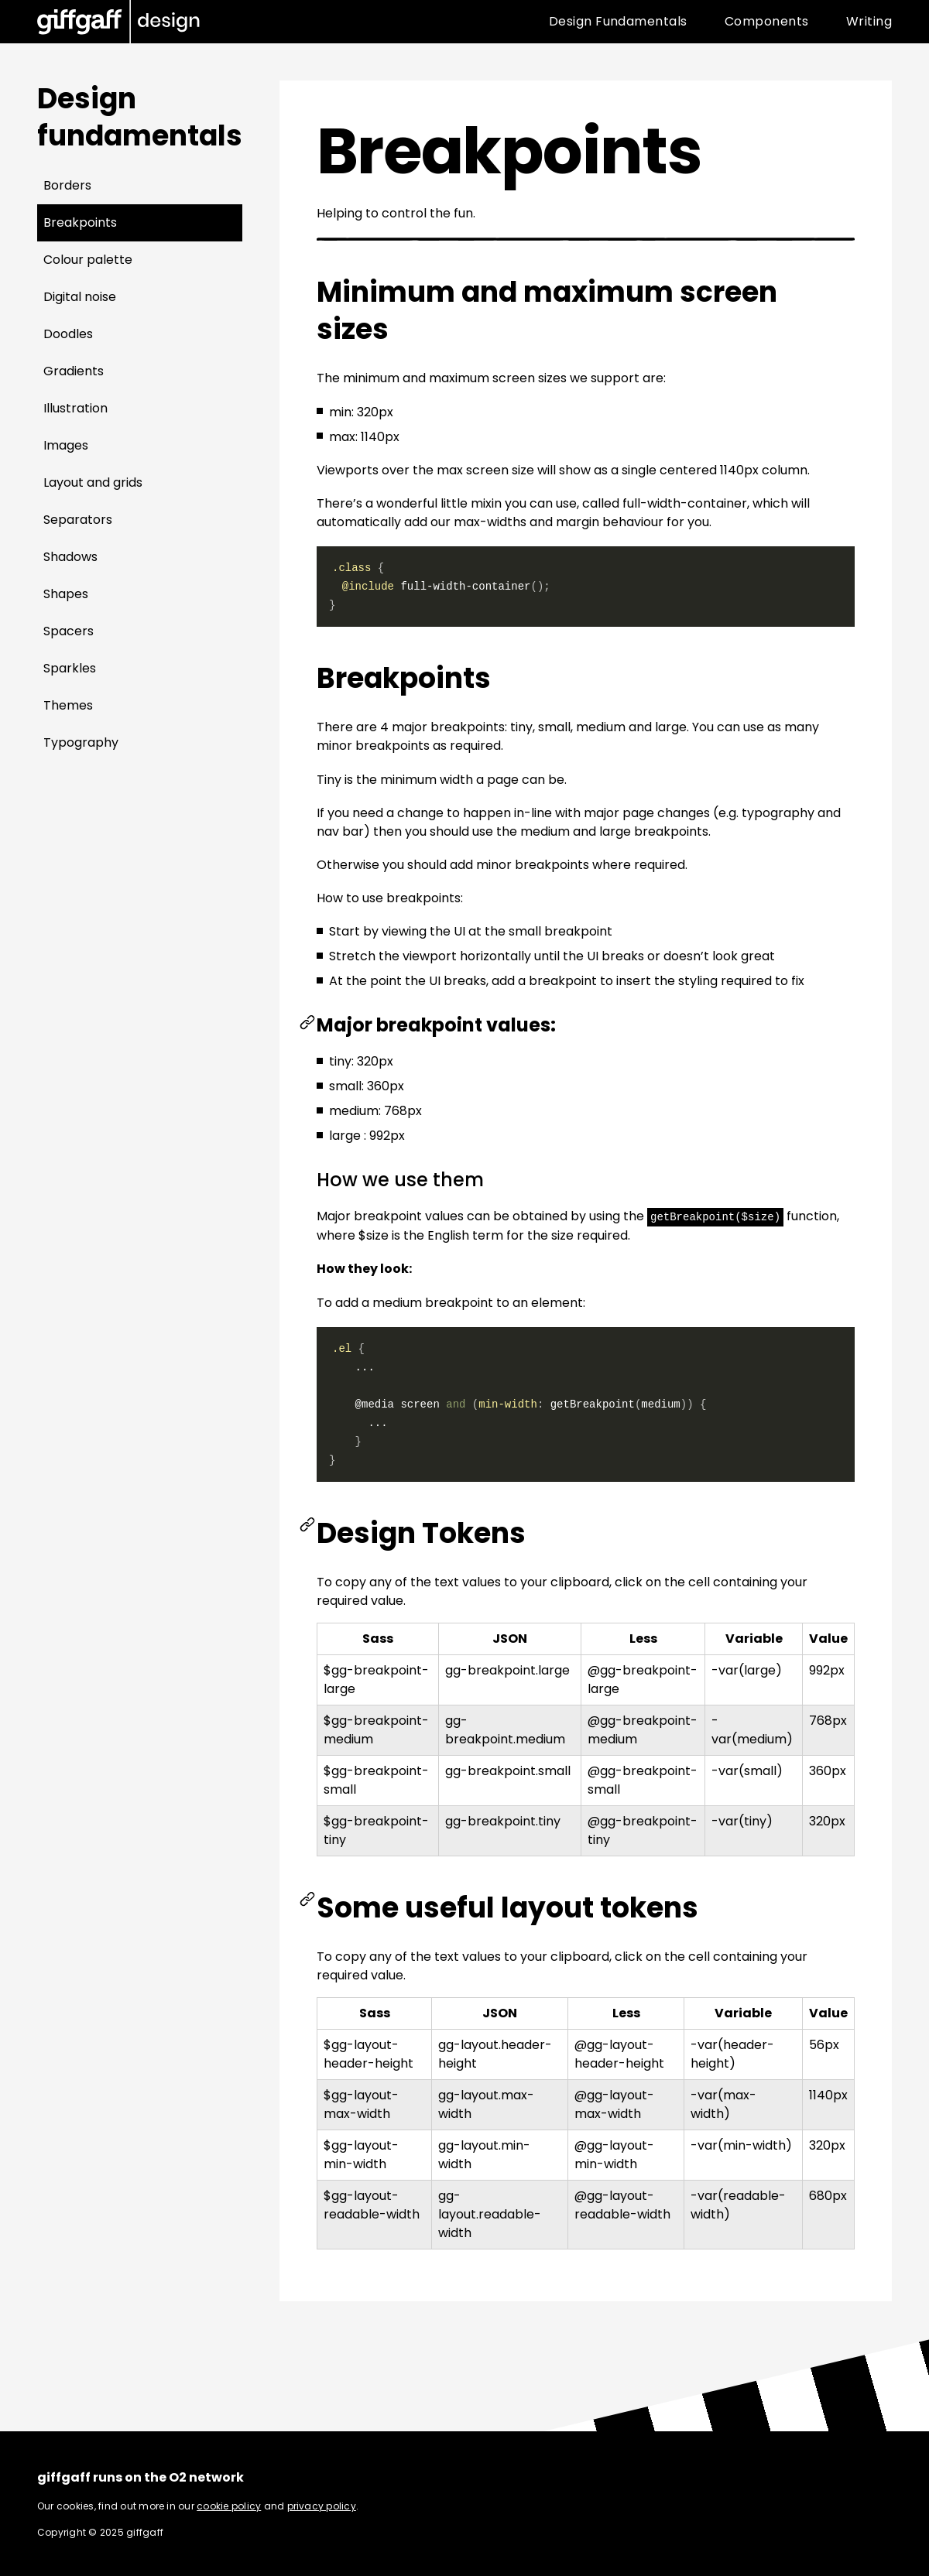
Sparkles (69, 668)
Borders (67, 185)
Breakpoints (80, 222)
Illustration (75, 408)
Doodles (68, 334)
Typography (80, 742)
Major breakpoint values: (436, 1025)
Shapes (65, 594)
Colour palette (87, 260)
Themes (68, 705)
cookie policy (229, 2505)
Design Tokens (421, 1532)
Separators (77, 520)
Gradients (73, 371)
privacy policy (321, 2505)
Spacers (68, 631)
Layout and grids (92, 482)
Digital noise (79, 297)
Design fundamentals (139, 117)
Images (65, 445)
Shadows (70, 557)
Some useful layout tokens (507, 1907)
